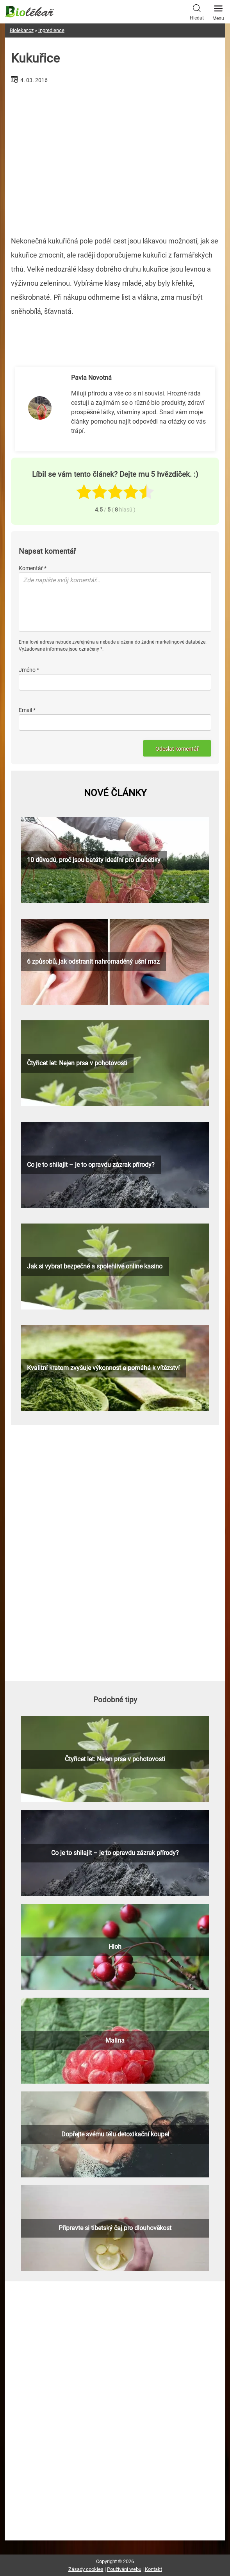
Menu (218, 10)
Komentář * (32, 568)
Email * (27, 710)
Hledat (197, 11)
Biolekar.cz (22, 30)
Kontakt (153, 2569)
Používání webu (124, 2569)
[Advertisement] (115, 156)
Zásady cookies (85, 2569)
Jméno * (29, 670)
